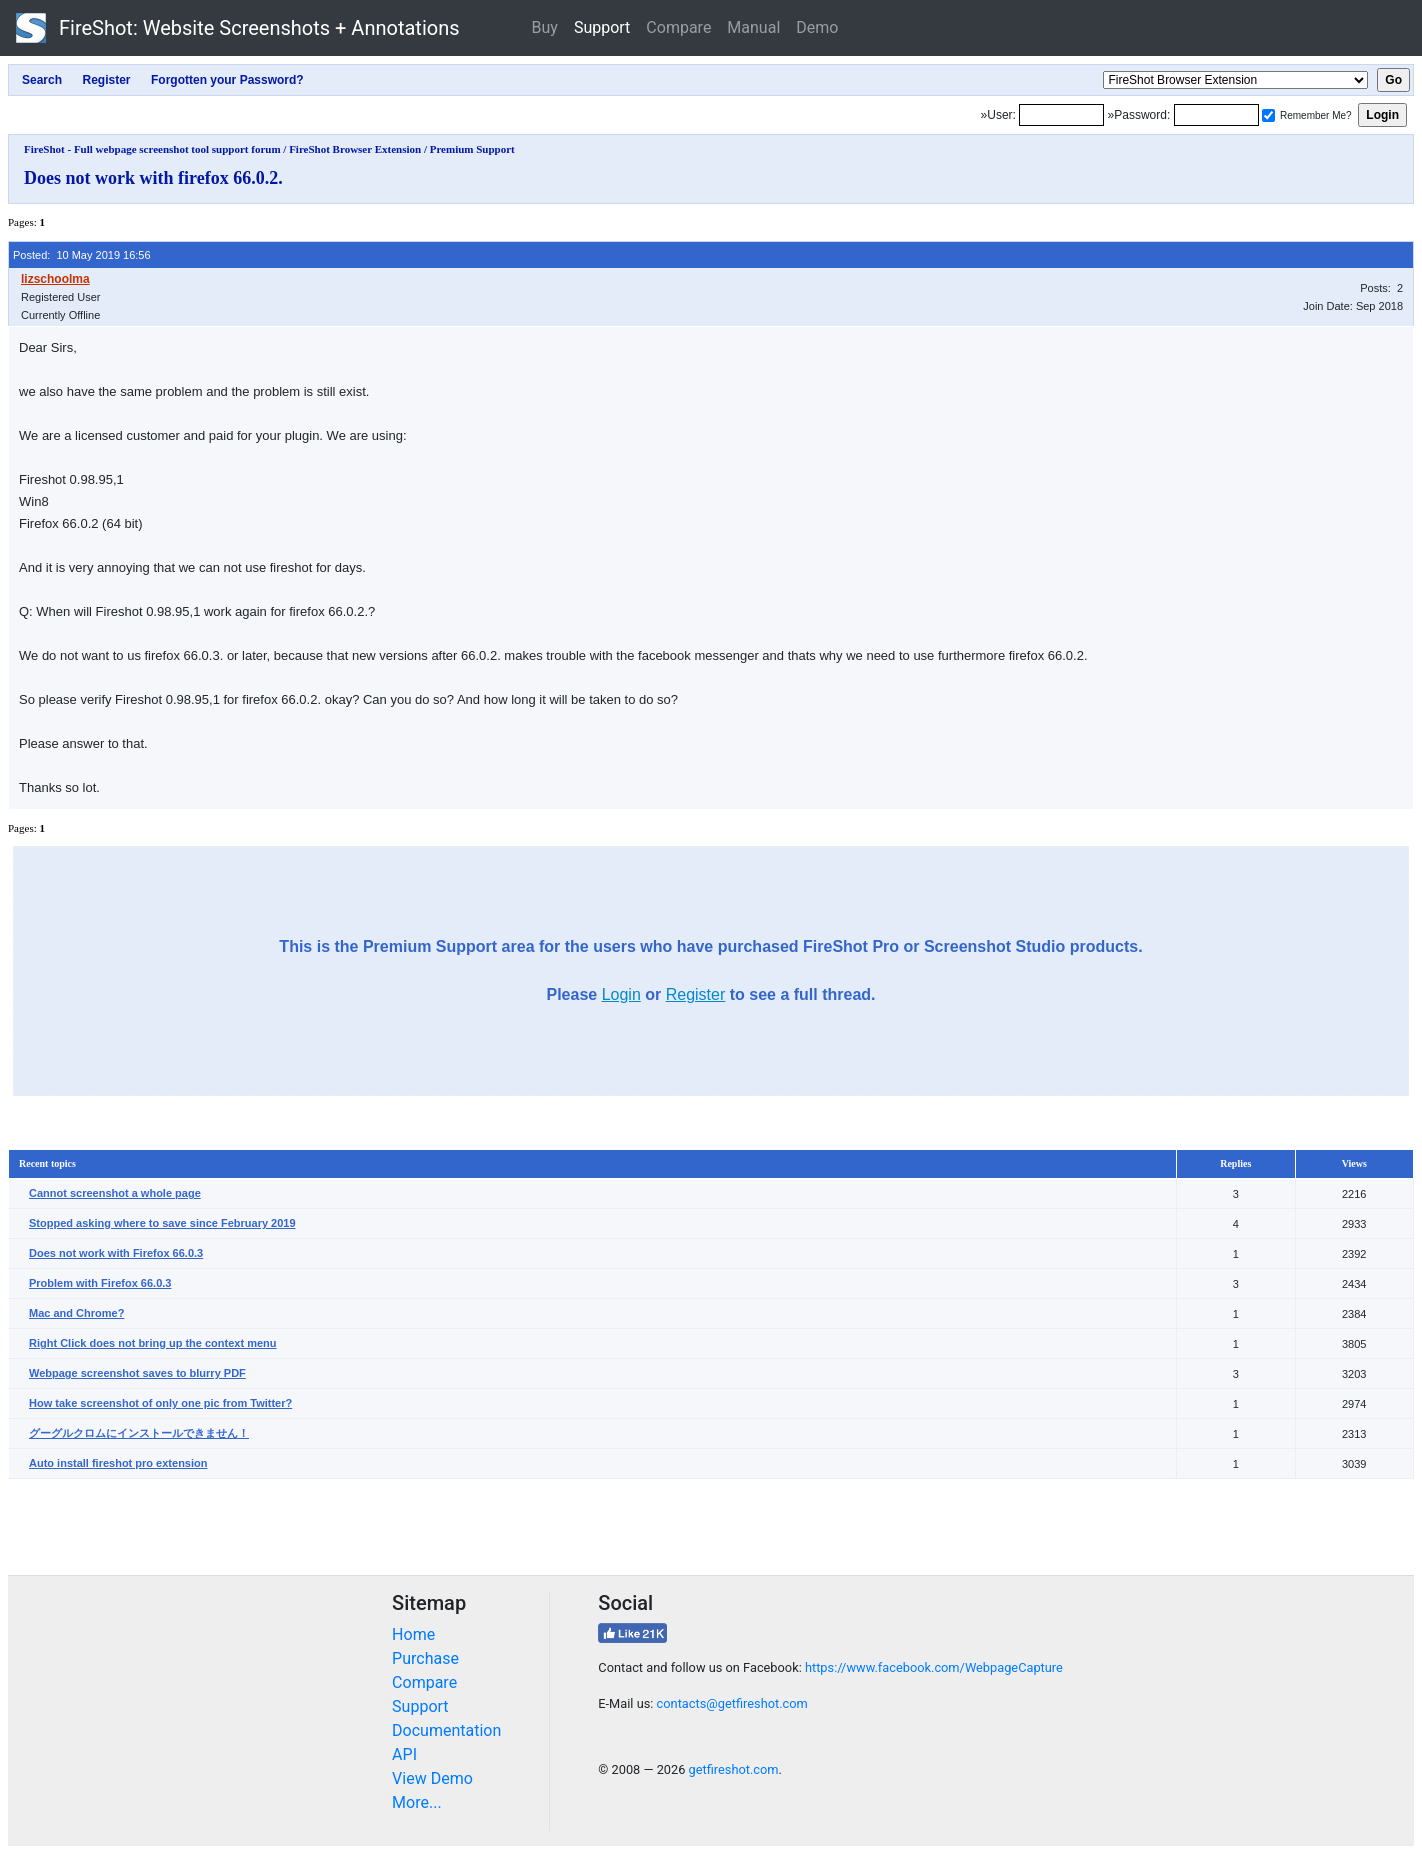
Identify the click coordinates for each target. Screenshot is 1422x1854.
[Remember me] (1268, 115)
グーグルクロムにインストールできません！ (139, 1433)
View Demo (432, 1778)
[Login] (1061, 115)
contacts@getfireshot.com (732, 1703)
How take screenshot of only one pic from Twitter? (160, 1403)
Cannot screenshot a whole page (115, 1193)
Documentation (446, 1730)
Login (621, 994)
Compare (678, 27)
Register (696, 994)
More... (417, 1802)
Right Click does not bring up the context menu (153, 1343)
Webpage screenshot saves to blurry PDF (137, 1373)
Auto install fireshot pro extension (118, 1463)
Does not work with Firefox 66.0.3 (116, 1253)
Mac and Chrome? (76, 1313)
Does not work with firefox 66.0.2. (153, 178)
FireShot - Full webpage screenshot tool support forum (152, 149)
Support (602, 27)
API (404, 1754)
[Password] (1216, 115)
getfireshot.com (734, 1769)
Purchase (425, 1658)
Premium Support (472, 149)
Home (413, 1634)
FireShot (238, 28)
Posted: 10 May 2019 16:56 (82, 255)
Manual (753, 27)
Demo (817, 27)
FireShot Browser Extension (355, 149)
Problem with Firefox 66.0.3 (100, 1283)
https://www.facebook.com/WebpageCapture (934, 1667)
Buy (545, 27)
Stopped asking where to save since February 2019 (162, 1223)
